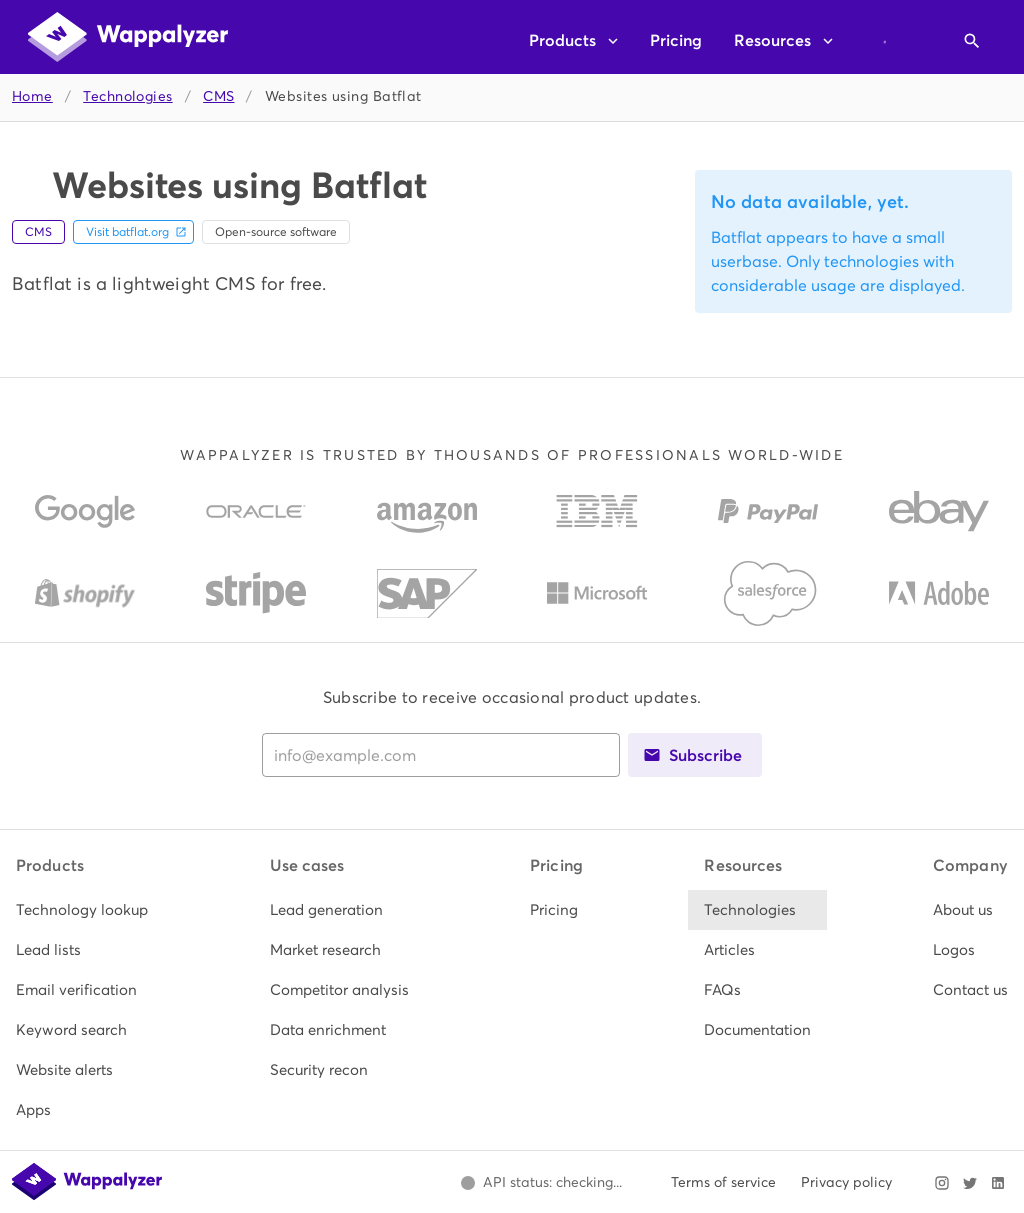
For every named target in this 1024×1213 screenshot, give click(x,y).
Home (32, 96)
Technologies (127, 96)
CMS (218, 96)
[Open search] (972, 41)
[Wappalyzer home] (128, 37)
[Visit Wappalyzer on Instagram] (942, 1183)
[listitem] (82, 910)
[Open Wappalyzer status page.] (541, 1183)
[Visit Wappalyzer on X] (970, 1183)
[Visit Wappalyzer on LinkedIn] (998, 1183)
